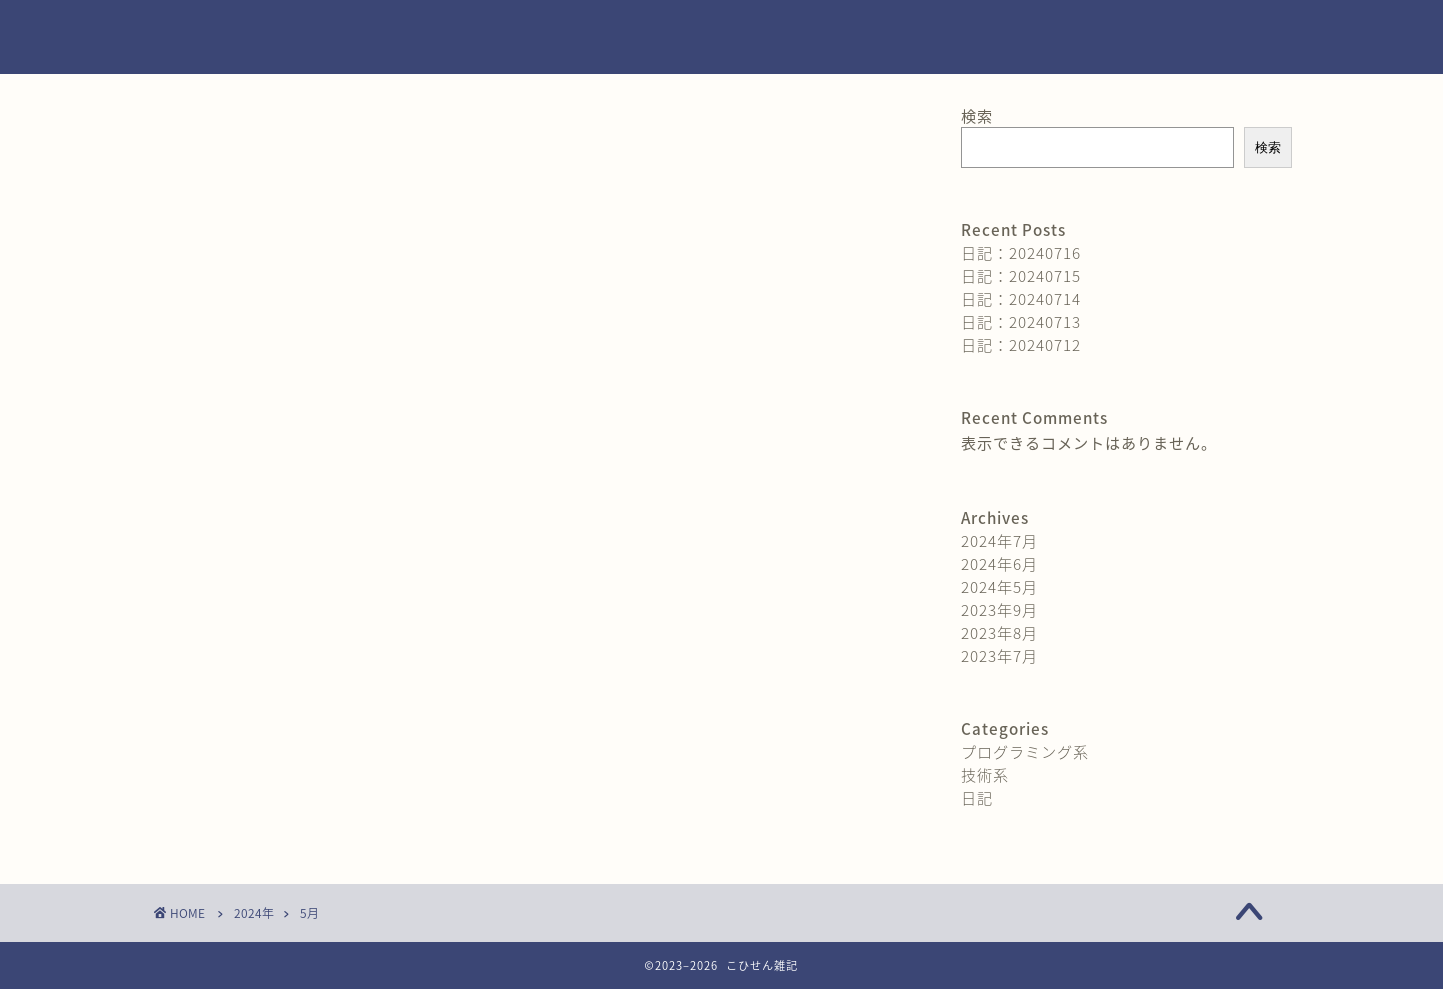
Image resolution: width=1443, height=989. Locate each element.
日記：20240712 (1021, 344)
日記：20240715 (1021, 275)
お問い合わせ (1054, 31)
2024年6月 (999, 563)
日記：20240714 (1021, 298)
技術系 (985, 774)
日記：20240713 (1021, 321)
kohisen (199, 37)
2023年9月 (999, 609)
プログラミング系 (1025, 751)
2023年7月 (999, 655)
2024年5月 (999, 586)
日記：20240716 (1021, 252)
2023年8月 (999, 632)
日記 (977, 797)
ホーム (941, 31)
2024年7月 (999, 540)
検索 (977, 115)
